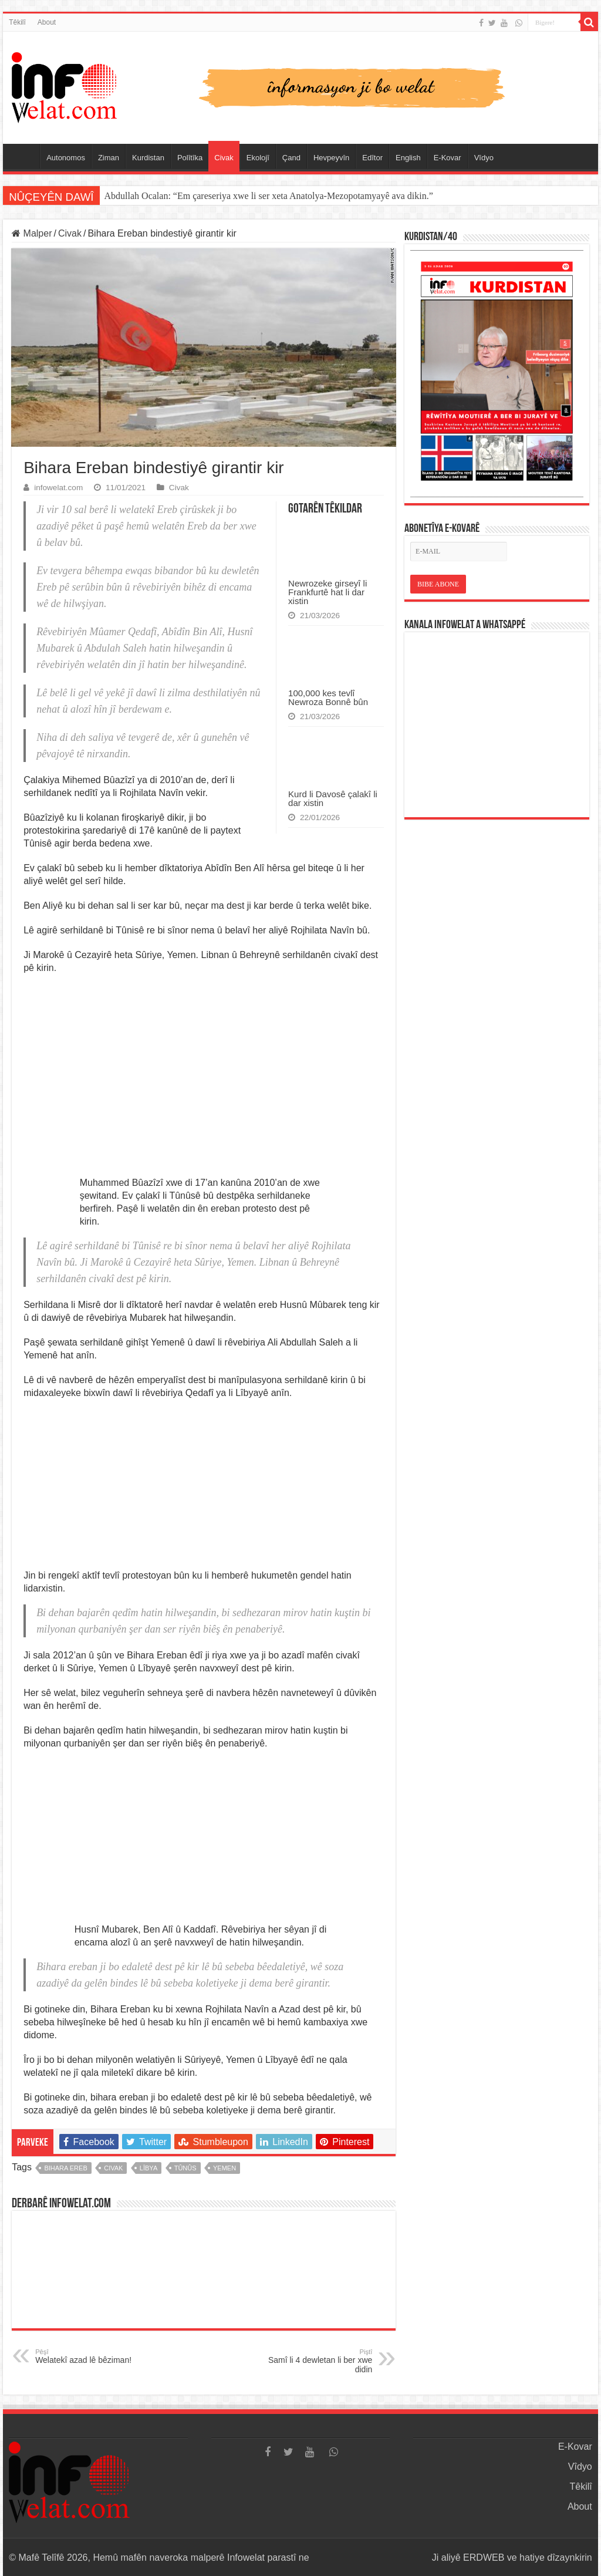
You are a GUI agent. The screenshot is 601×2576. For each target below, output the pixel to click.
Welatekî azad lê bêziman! (95, 2356)
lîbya (148, 2168)
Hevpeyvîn (331, 157)
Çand (291, 157)
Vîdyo (484, 157)
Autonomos (65, 157)
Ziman (108, 157)
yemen (224, 2168)
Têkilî (17, 22)
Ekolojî (258, 157)
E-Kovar (447, 157)
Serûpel (24, 156)
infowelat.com (58, 487)
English (408, 157)
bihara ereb (65, 2168)
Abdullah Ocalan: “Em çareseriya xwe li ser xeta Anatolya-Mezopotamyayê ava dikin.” (268, 196)
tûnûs (185, 2168)
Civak (224, 157)
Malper (32, 233)
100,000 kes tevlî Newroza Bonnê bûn (328, 697)
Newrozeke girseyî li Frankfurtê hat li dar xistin (327, 592)
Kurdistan (148, 157)
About (47, 22)
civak (113, 2168)
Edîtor (372, 157)
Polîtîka (189, 157)
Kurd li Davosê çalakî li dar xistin (332, 798)
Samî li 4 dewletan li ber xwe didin (312, 2361)
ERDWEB (483, 2557)
